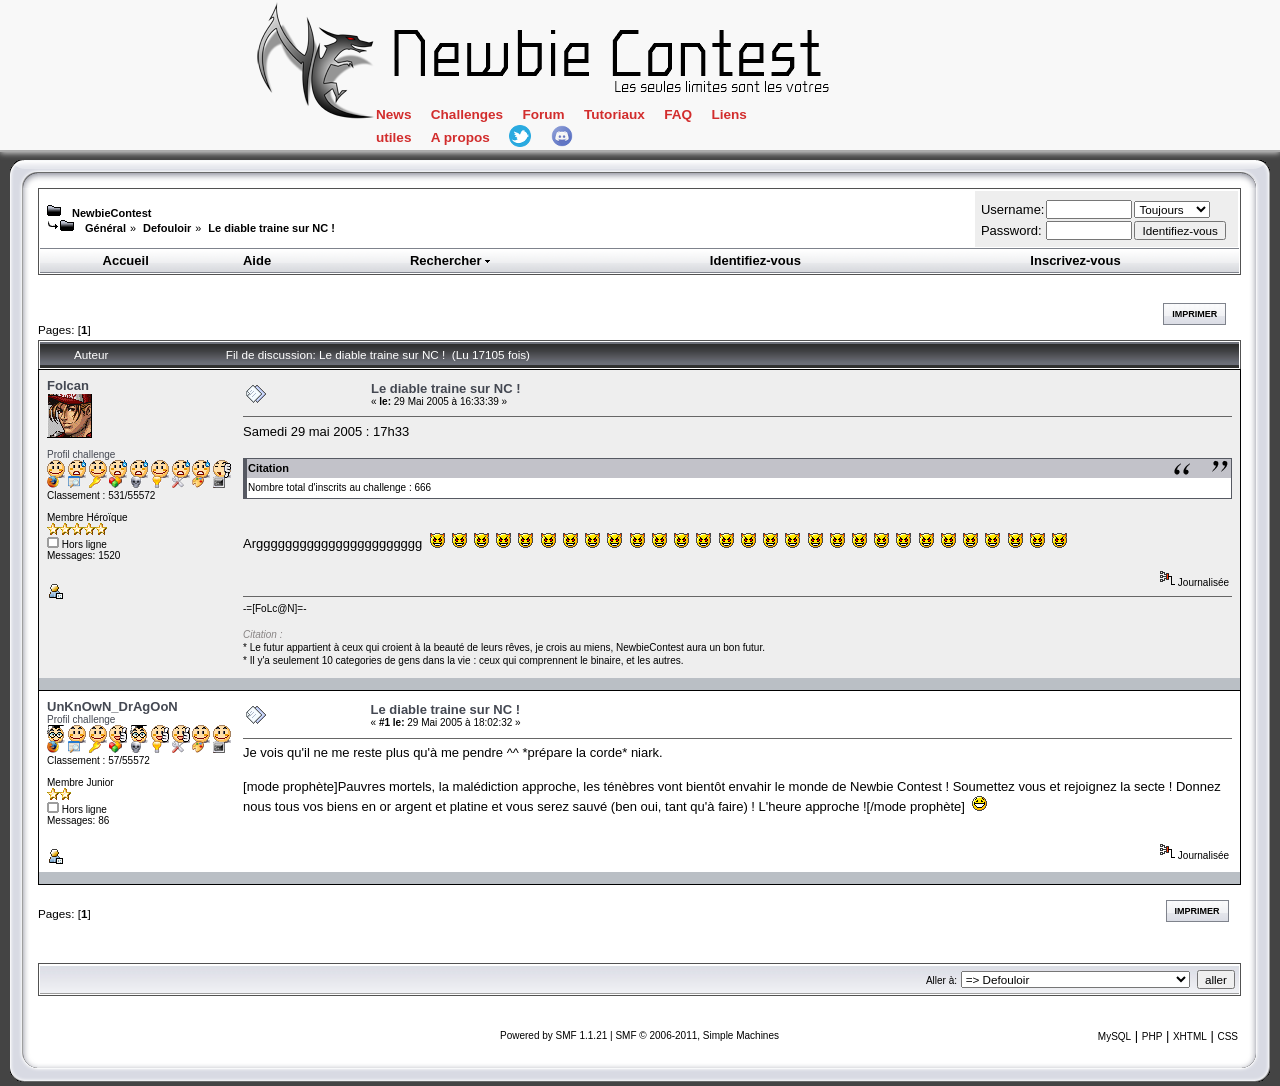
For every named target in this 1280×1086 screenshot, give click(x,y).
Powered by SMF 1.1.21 (553, 1035)
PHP (1152, 1036)
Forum (543, 114)
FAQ (678, 114)
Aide (257, 260)
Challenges (467, 114)
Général (105, 228)
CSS (1227, 1036)
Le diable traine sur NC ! (271, 228)
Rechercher (451, 260)
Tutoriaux (614, 114)
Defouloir (167, 228)
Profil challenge (81, 454)
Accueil (126, 260)
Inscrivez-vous (1075, 260)
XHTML (1190, 1036)
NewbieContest (111, 213)
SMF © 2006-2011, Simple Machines (697, 1035)
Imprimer (1194, 314)
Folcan (68, 385)
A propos (460, 137)
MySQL (1114, 1036)
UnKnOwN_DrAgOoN (112, 706)
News (393, 114)
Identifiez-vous (755, 260)
